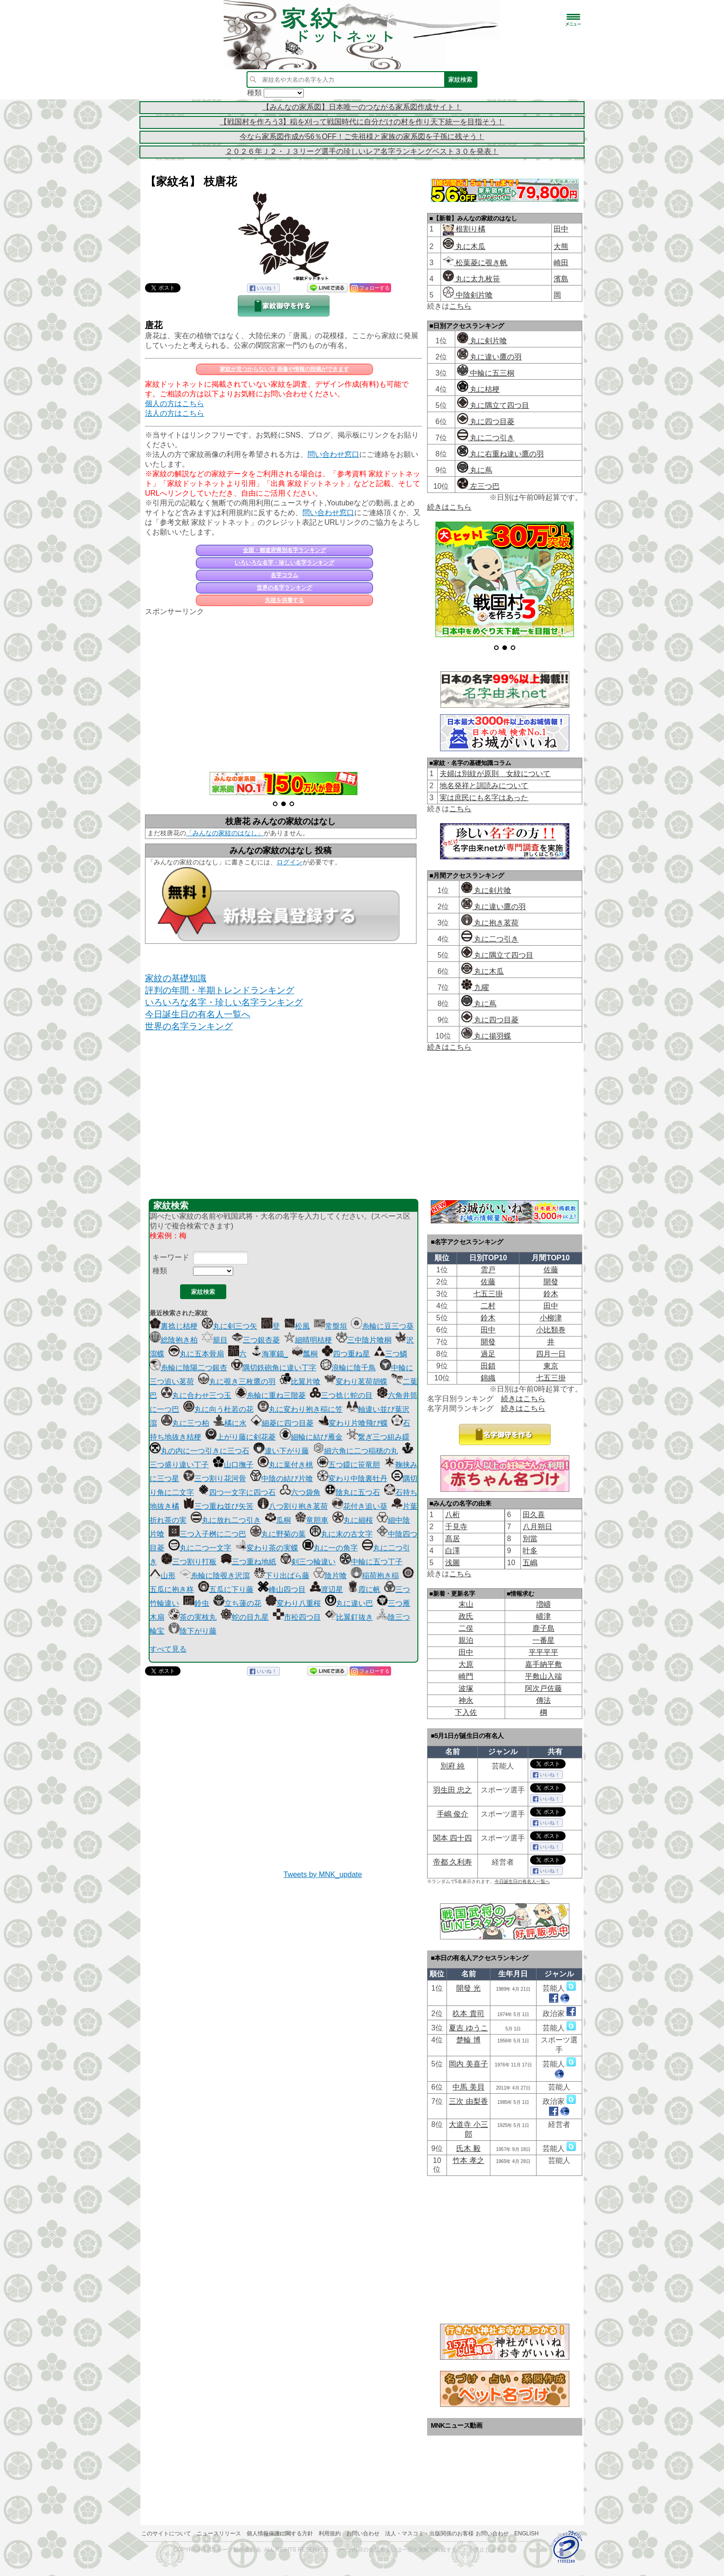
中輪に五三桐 (485, 373)
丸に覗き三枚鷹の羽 (237, 1381)
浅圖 (452, 1563)
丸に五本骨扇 (196, 1354)
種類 (159, 1271)
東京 (550, 1366)
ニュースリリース (219, 2533)
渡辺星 (326, 1589)
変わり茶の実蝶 (266, 1548)
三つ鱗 (390, 1354)
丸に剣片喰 (482, 341)
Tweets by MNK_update (323, 1874)
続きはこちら (449, 507)
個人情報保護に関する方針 (280, 2533)
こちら (460, 306)
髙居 (452, 1539)
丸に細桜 (352, 1520)
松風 (297, 1326)
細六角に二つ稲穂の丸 (355, 1451)
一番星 (543, 1640)
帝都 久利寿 (452, 1862)
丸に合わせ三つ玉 (196, 1395)
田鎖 (488, 1366)
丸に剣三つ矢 (229, 1326)
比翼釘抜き (349, 1617)
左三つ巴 (478, 486)
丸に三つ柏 (185, 1423)
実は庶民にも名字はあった (484, 798)
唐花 (154, 325)
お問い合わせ (363, 2533)
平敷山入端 (543, 1676)
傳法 (543, 1700)
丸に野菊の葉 (278, 1534)
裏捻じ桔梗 (174, 1326)
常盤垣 (330, 1326)
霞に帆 (363, 1589)
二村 (488, 1306)
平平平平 (543, 1652)
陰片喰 (330, 1576)
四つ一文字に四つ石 (237, 1492)
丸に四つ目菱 (485, 421)
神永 (466, 1700)
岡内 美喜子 (468, 2064)
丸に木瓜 (464, 246)
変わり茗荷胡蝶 (356, 1381)
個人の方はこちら (174, 403)
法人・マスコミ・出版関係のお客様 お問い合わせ (446, 2533)
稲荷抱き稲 (375, 1576)
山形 (162, 1576)
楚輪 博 (468, 2040)
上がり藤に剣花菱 (240, 1437)
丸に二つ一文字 (200, 1548)
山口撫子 (233, 1465)
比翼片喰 (300, 1381)
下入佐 (466, 1712)
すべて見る (168, 1649)
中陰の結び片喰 (281, 1478)
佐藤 (550, 1270)
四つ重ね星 (346, 1354)
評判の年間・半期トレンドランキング (219, 990)
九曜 (475, 987)
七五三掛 (488, 1294)
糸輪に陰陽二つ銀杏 (188, 1368)
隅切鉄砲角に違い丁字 (273, 1368)
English (526, 2533)
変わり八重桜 (293, 1603)
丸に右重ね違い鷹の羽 (500, 454)
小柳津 (551, 1318)
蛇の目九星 (245, 1617)
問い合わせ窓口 (333, 454)
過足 (488, 1354)
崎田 (561, 263)
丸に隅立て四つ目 (493, 405)
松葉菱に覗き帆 (475, 263)
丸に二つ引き (485, 438)
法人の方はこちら (174, 413)
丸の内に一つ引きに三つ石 (199, 1451)
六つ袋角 (300, 1492)
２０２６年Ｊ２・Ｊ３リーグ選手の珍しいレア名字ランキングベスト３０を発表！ (362, 151)
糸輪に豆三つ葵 (382, 1326)
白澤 (452, 1551)
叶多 (530, 1551)
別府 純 (452, 1766)
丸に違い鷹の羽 (489, 357)
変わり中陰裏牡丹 (352, 1478)
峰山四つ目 (282, 1589)
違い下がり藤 (281, 1451)
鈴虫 (196, 1603)
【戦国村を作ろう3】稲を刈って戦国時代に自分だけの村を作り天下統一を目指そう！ (362, 122)
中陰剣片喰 (468, 295)
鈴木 (550, 1294)
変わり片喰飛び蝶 (353, 1423)
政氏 (466, 1616)
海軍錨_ (269, 1354)
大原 (466, 1664)
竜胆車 (311, 1520)
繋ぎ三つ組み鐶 (378, 1437)
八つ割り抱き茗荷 (293, 1506)
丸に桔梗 (478, 389)
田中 (561, 229)
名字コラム (284, 575)
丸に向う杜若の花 (218, 1409)
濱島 (561, 279)
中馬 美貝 (468, 2087)
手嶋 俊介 (452, 1814)
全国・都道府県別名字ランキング (284, 550)
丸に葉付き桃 (285, 1465)
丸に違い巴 (349, 1603)
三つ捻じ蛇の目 (341, 1395)
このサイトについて (166, 2533)
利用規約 (330, 2533)
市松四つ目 (297, 1617)
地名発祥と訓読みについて (484, 786)
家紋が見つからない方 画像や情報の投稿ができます (284, 369)
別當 (530, 1539)
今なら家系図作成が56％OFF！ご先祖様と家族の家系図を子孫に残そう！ (362, 136)
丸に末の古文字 (341, 1534)
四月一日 (551, 1354)
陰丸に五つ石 (352, 1492)
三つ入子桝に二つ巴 (207, 1534)
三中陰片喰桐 (364, 1340)
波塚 (466, 1688)
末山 (466, 1604)
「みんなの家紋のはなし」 (225, 833)
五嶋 (530, 1563)
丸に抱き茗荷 (490, 923)
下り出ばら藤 (281, 1576)
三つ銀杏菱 (256, 1340)
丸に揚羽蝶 (486, 1036)
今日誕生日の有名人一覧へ (197, 1014)
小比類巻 (551, 1330)
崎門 (466, 1676)
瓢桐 (305, 1354)
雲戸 (488, 1270)
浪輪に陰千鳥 (348, 1368)
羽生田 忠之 (452, 1790)
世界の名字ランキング (284, 587)
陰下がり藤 (193, 1631)
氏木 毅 (468, 2148)
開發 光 (468, 1988)
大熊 (561, 246)
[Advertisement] (283, 688)
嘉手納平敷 (543, 1664)
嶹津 (543, 1616)
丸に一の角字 (330, 1548)
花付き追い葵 (359, 1506)
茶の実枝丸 (193, 1617)
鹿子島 (543, 1628)
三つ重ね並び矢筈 (218, 1506)
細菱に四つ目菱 (282, 1423)
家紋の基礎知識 (175, 978)
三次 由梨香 (468, 2101)
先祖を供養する (284, 600)
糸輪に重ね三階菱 (270, 1395)
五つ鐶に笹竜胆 (348, 1465)
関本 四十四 (452, 1838)
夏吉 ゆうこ (468, 2028)
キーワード (170, 1257)
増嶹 (543, 1604)
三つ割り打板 (189, 1562)
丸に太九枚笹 (471, 279)
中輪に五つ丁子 (371, 1562)
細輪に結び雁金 (311, 1437)
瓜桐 (278, 1520)
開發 (550, 1282)
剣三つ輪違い (308, 1562)
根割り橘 (469, 229)
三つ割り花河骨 (214, 1478)
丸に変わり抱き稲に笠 (300, 1409)
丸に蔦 (474, 470)
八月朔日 (537, 1527)
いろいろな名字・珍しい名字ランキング (284, 562)
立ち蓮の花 (237, 1603)
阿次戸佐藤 (543, 1688)
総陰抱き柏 (174, 1340)
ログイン (289, 862)
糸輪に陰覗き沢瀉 (215, 1576)
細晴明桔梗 (308, 1340)
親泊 (466, 1640)
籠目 (215, 1340)
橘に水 (230, 1423)
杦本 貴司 (468, 2013)
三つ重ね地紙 (248, 1562)
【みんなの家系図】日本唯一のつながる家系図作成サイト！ (362, 107)
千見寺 (456, 1527)
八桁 (452, 1515)
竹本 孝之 (468, 2160)
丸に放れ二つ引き (226, 1520)
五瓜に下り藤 (225, 1589)
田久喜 (534, 1515)
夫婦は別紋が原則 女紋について (495, 774)
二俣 (466, 1628)
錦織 (488, 1378)
